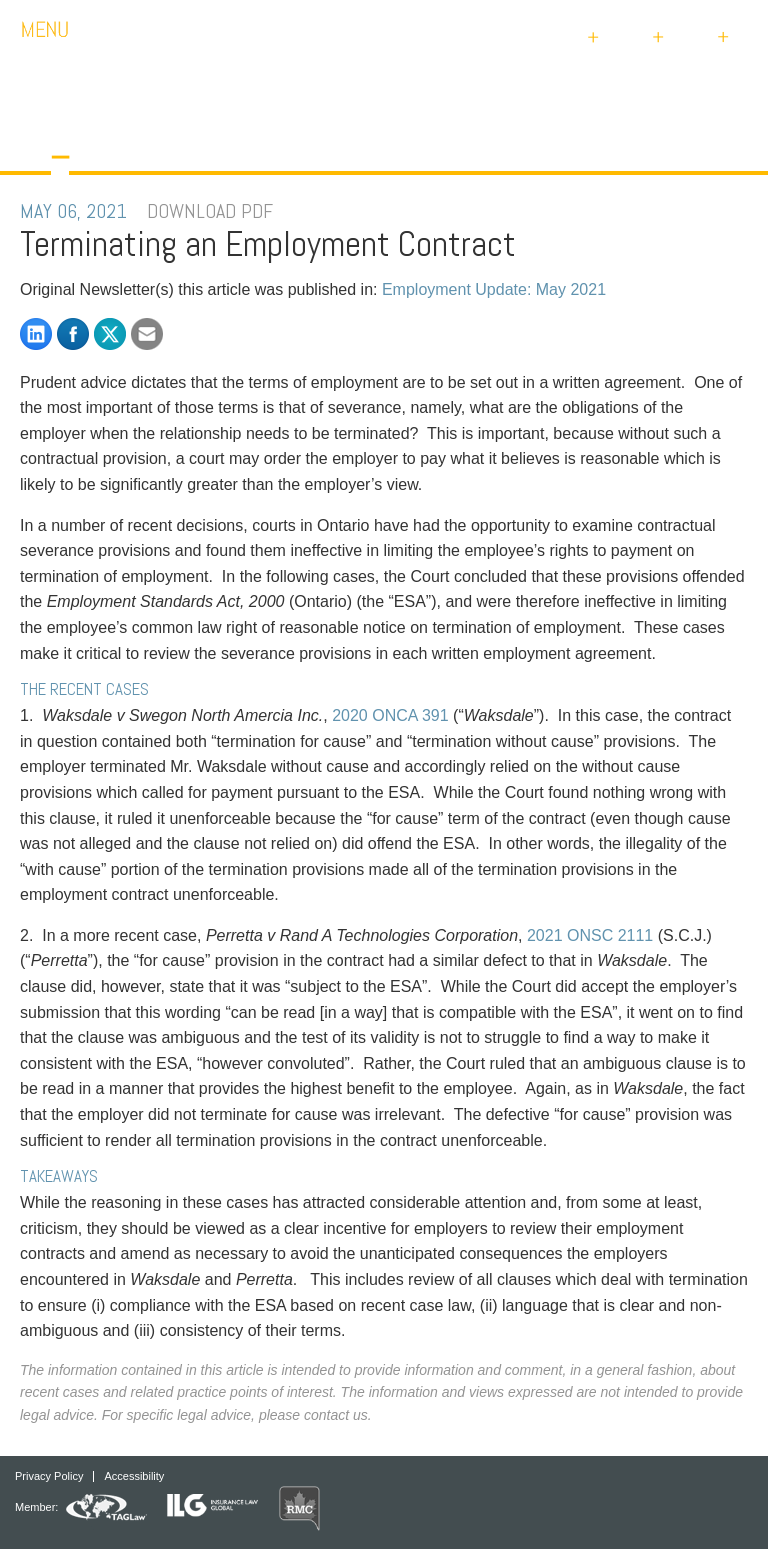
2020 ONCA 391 (390, 715)
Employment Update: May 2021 (494, 289)
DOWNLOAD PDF (210, 211)
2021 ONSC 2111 (590, 935)
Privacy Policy (49, 1476)
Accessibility (134, 1476)
